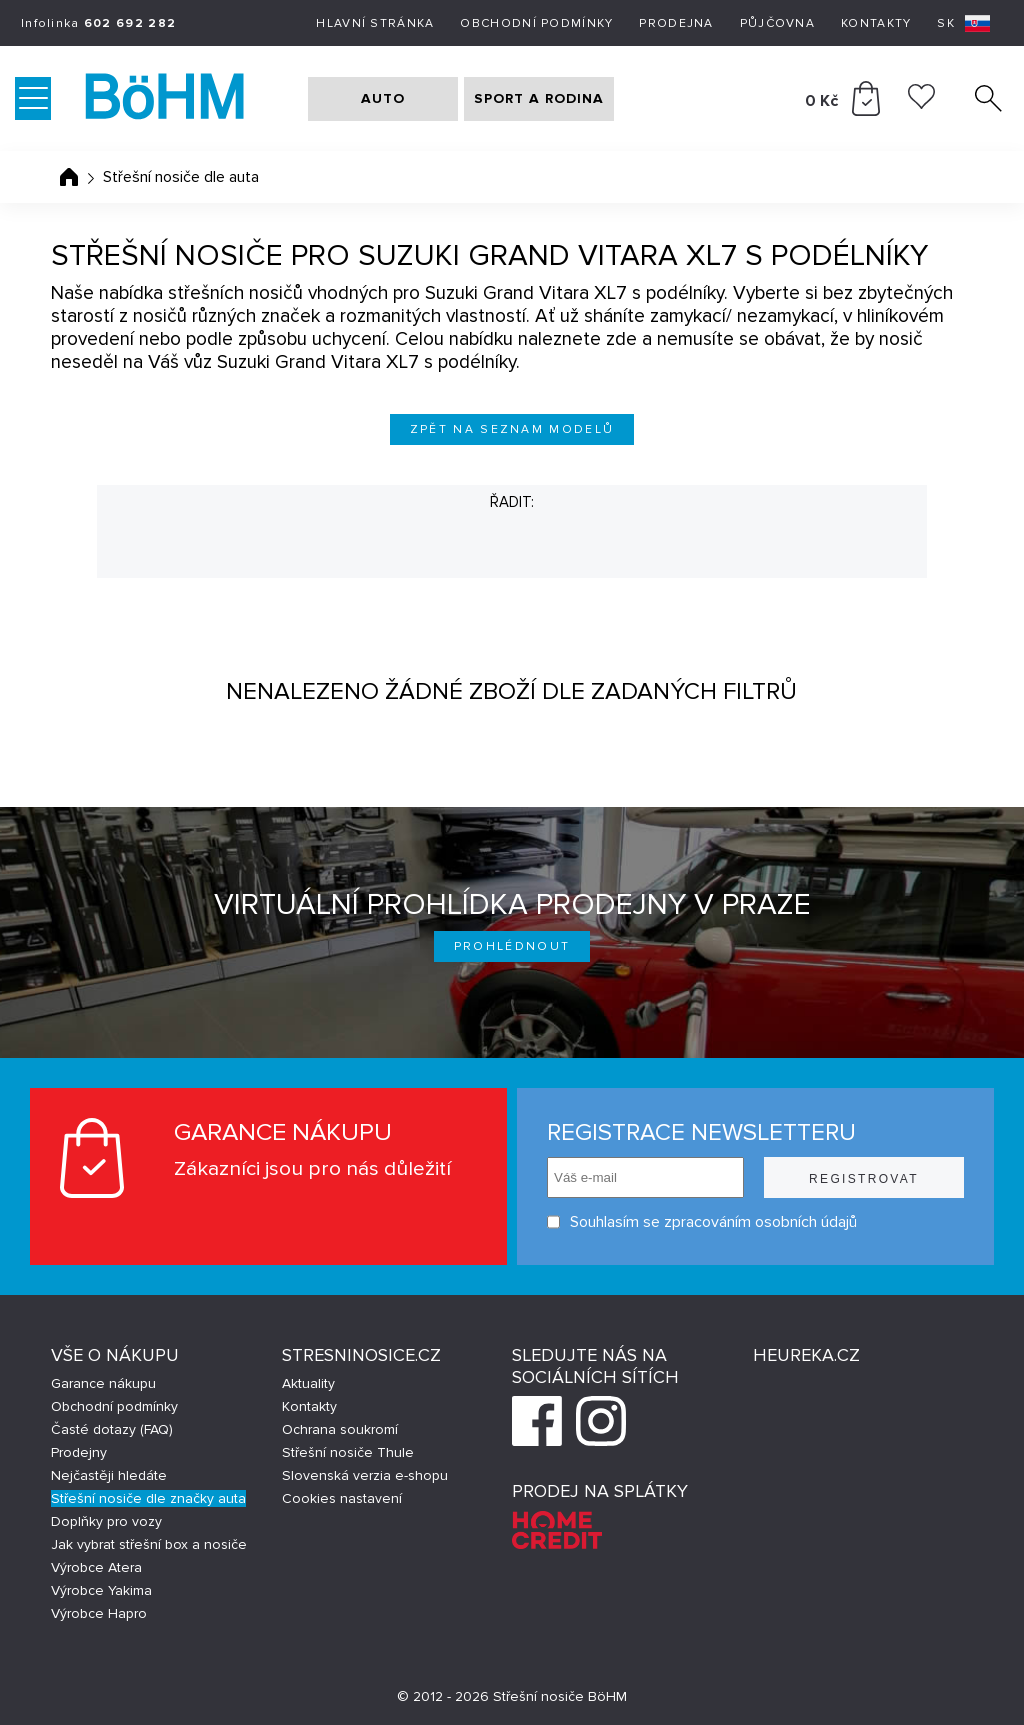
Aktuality (308, 1383)
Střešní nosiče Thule (348, 1452)
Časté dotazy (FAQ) (112, 1429)
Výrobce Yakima (101, 1590)
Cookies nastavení (342, 1498)
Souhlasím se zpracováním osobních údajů (702, 1222)
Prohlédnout (512, 946)
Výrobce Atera (96, 1567)
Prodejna (676, 23)
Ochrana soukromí (340, 1429)
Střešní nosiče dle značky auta (148, 1498)
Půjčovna (777, 23)
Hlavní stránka (375, 23)
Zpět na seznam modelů (512, 429)
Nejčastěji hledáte (109, 1475)
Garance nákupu (103, 1383)
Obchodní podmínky (536, 23)
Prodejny (79, 1452)
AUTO (383, 98)
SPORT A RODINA (539, 98)
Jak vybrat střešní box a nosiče (149, 1544)
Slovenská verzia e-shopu (365, 1475)
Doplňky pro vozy (106, 1521)
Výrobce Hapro (99, 1613)
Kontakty (876, 23)
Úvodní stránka (69, 177)
